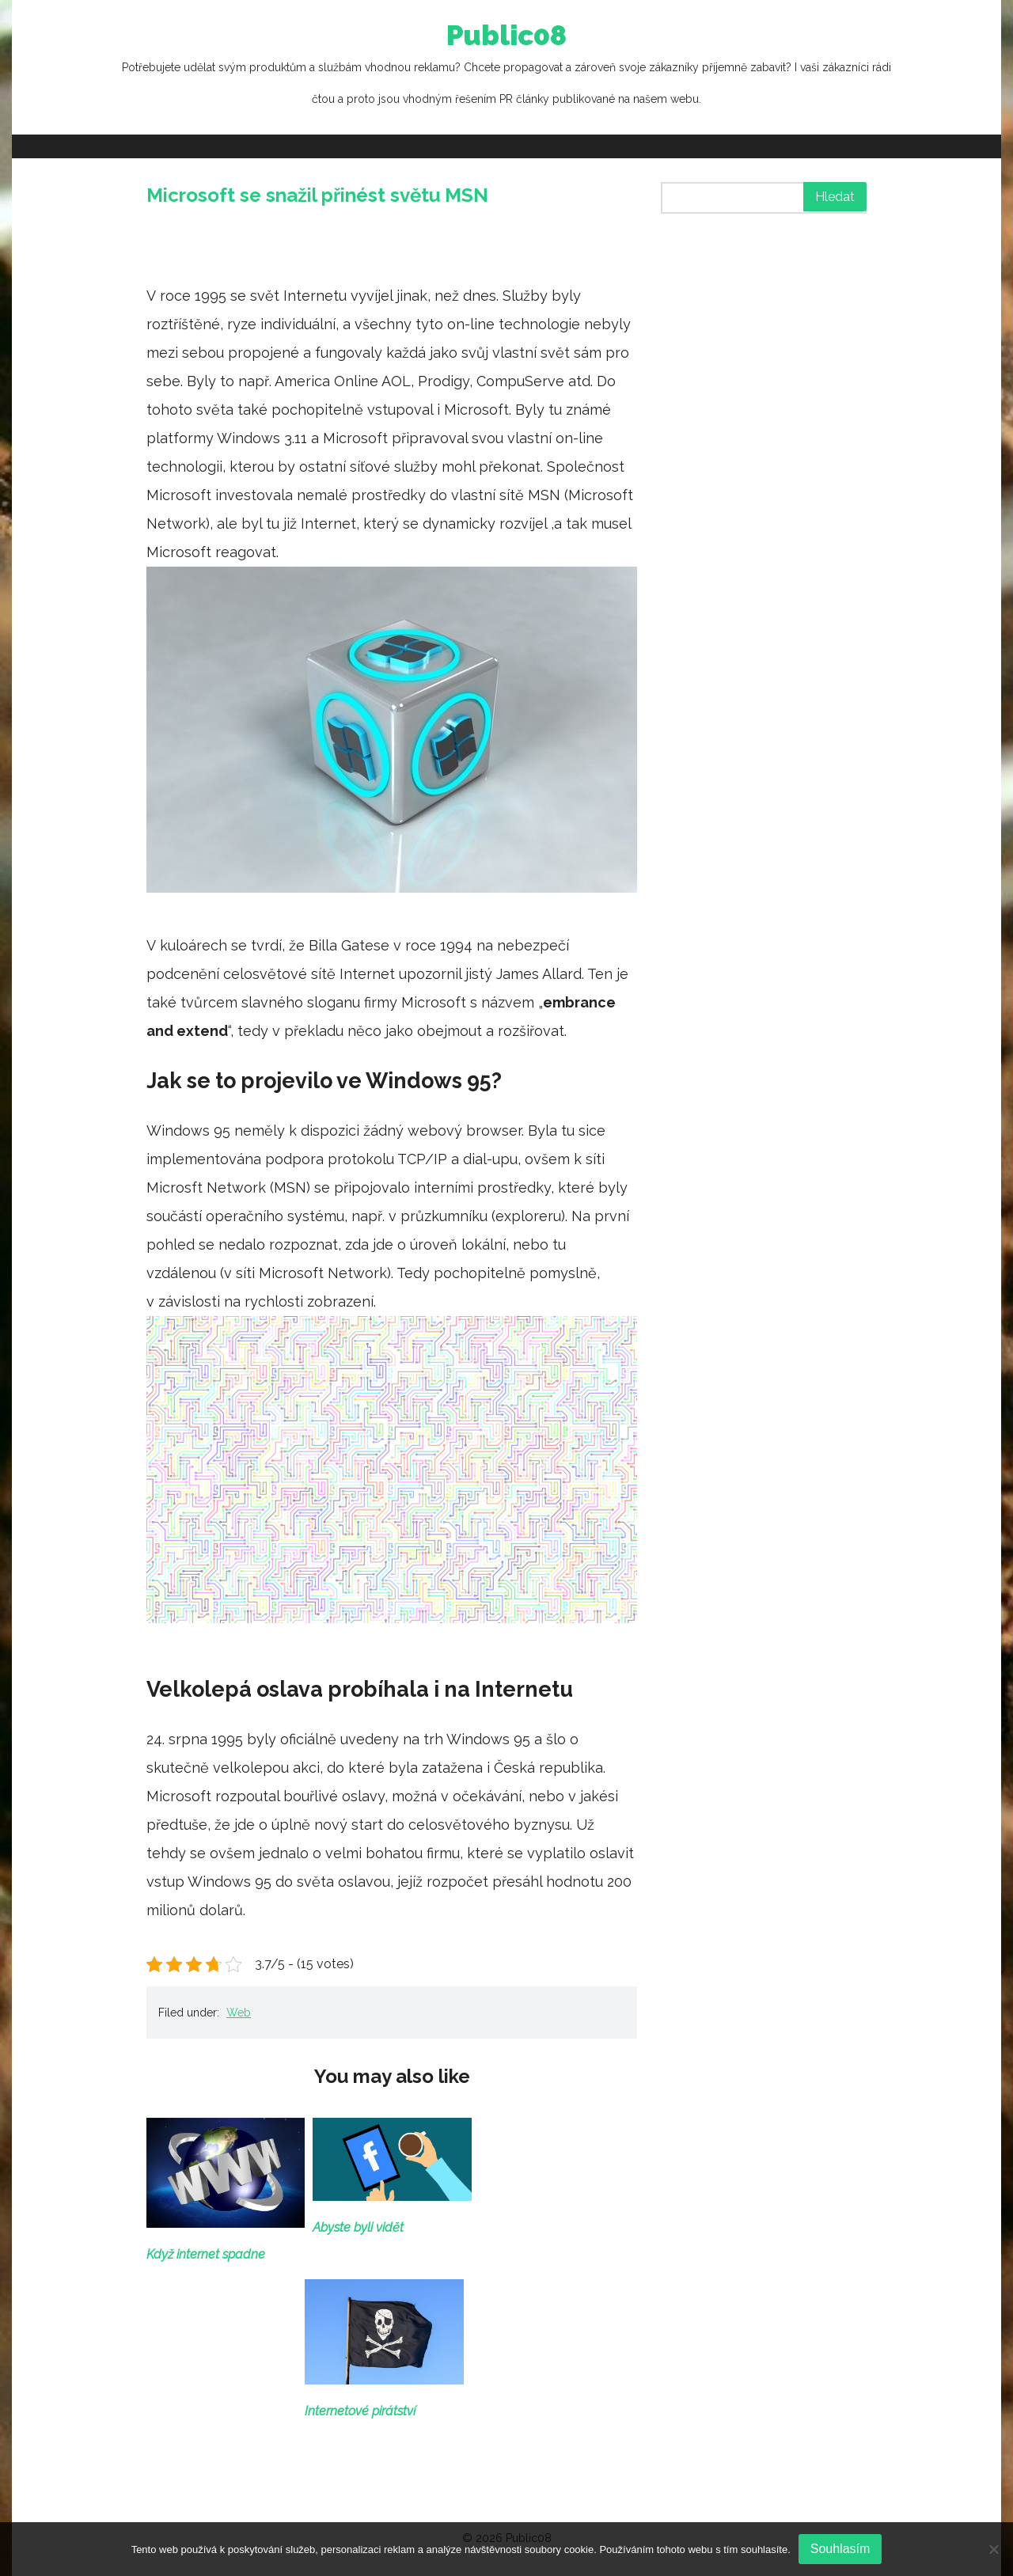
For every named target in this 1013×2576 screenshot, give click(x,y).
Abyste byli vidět (358, 2227)
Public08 (506, 67)
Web (238, 2012)
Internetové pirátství (360, 2411)
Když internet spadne (205, 2254)
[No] (993, 2549)
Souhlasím (840, 2548)
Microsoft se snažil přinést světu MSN (317, 195)
